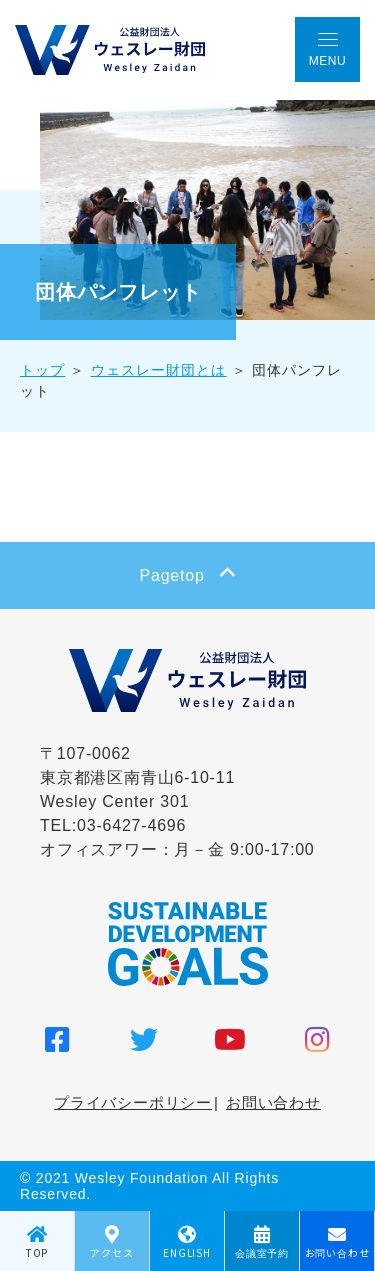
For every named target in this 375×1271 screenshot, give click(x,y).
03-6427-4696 (131, 825)
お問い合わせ (273, 1102)
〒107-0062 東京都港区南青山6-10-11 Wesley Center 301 (137, 777)
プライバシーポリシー (133, 1102)
